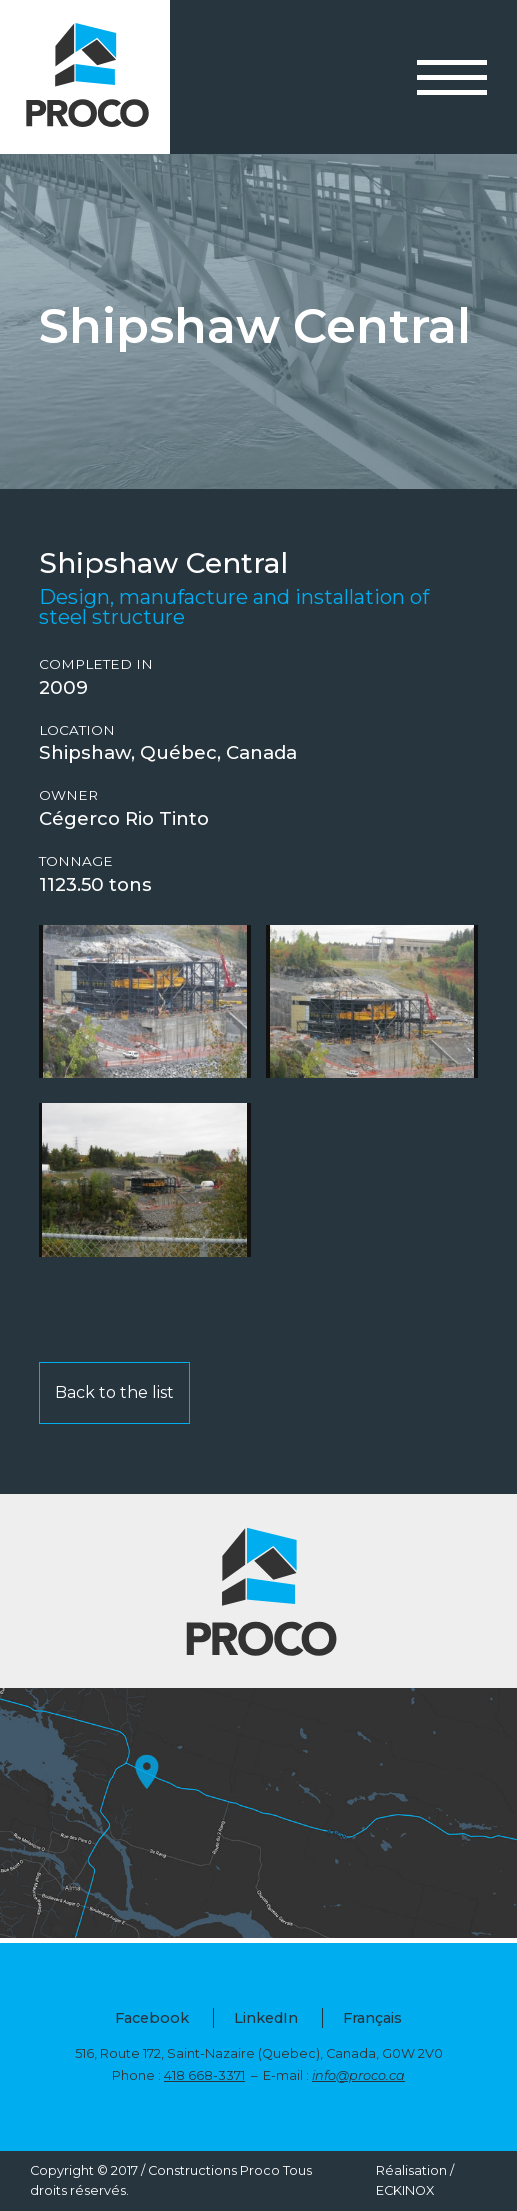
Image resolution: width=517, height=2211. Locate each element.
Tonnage (76, 861)
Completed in (96, 664)
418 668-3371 (204, 2075)
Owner (68, 795)
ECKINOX (405, 2190)
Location (77, 730)
